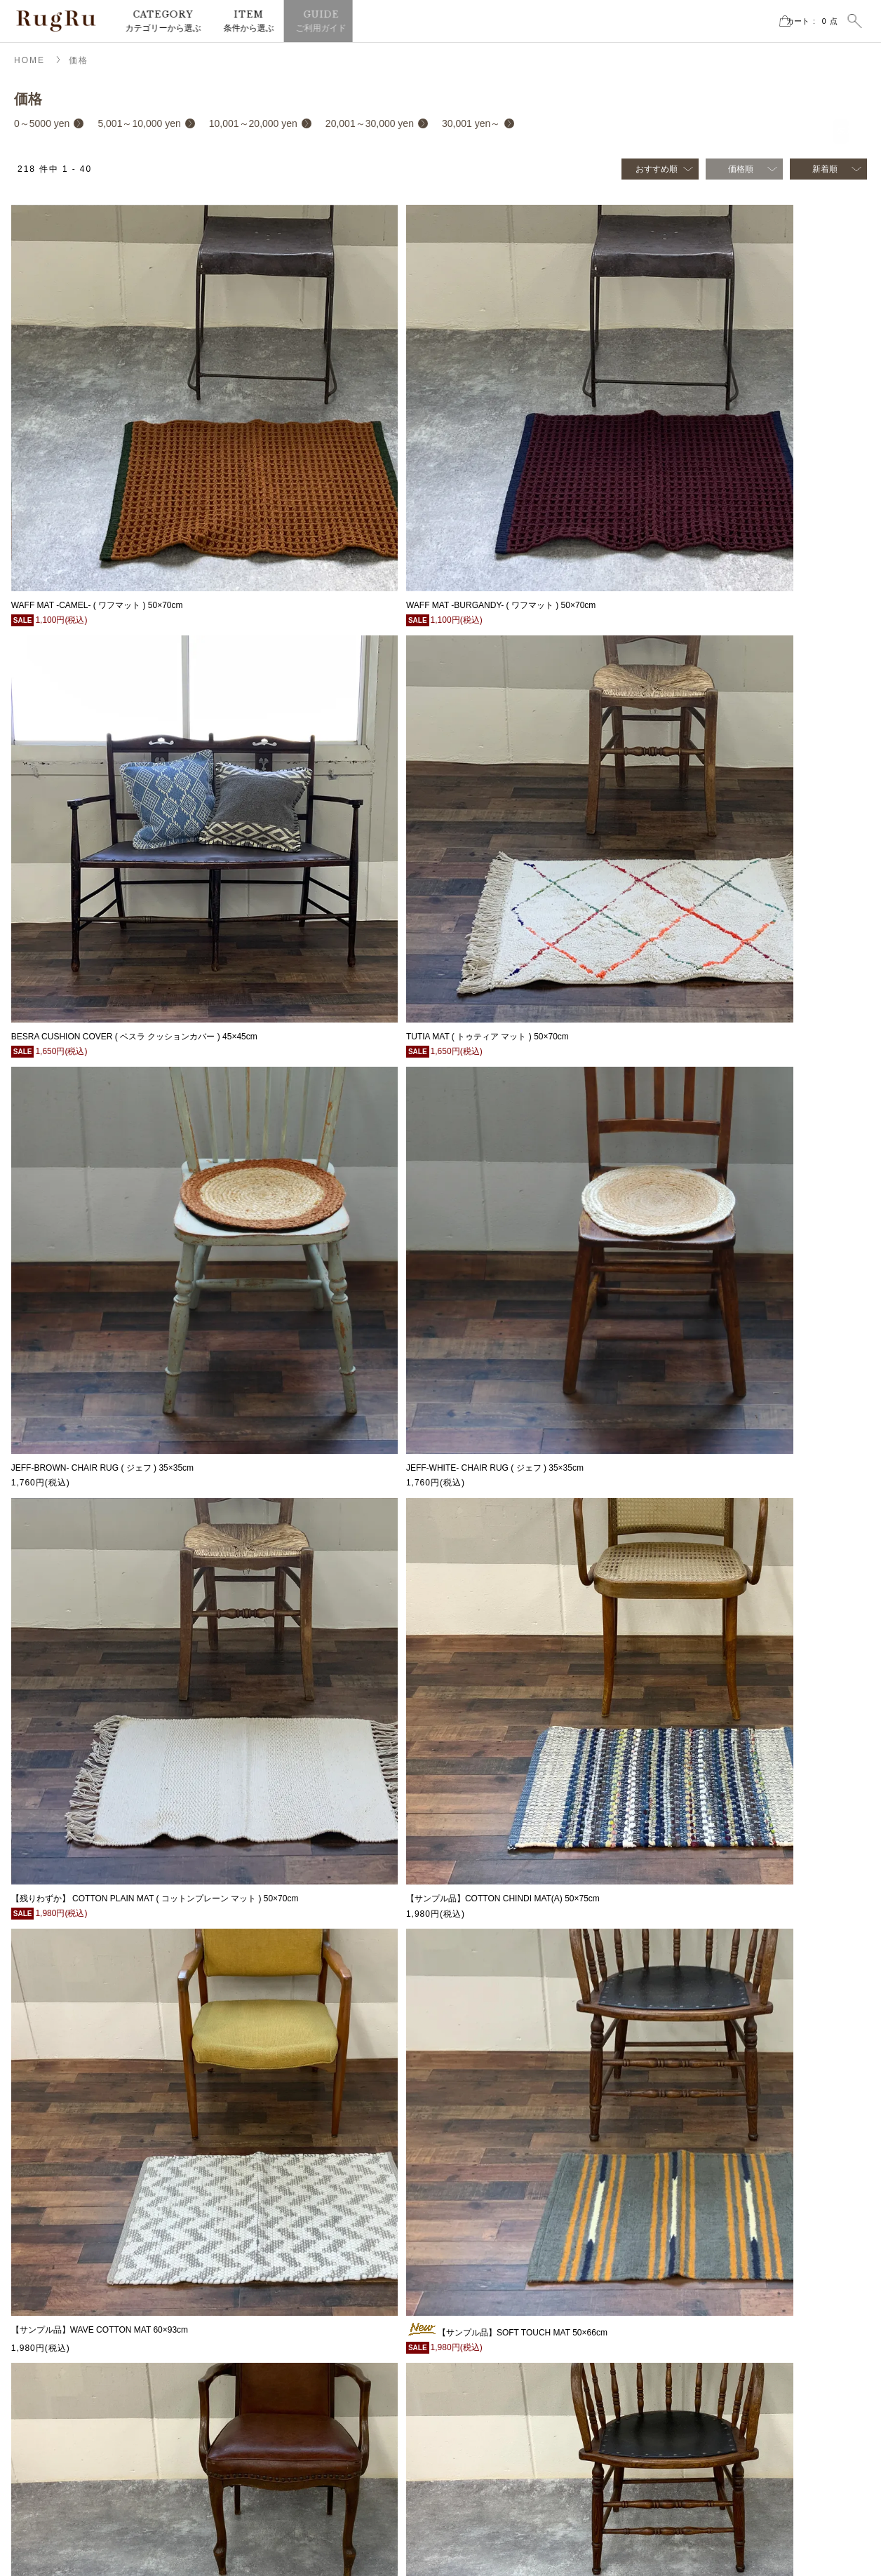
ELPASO (687, 2471)
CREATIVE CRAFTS (709, 2492)
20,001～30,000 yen (369, 123)
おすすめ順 (656, 169)
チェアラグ (481, 2260)
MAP (35, 2219)
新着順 (825, 169)
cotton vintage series (709, 2408)
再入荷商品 (692, 2239)
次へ (554, 2091)
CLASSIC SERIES (705, 2387)
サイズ (683, 2260)
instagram (60, 2304)
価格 (78, 60)
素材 (679, 2281)
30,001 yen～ (471, 123)
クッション (481, 2239)
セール (683, 2218)
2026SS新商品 (698, 2197)
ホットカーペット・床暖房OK (727, 2344)
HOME (29, 60)
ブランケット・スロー (502, 2281)
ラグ (468, 2197)
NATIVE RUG (696, 2450)
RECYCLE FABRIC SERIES (723, 2429)
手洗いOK (689, 2366)
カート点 (797, 21)
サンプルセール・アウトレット (519, 2302)
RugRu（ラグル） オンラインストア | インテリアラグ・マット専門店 (56, 21)
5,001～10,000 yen (138, 123)
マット (472, 2218)
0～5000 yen (41, 123)
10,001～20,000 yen (253, 123)
